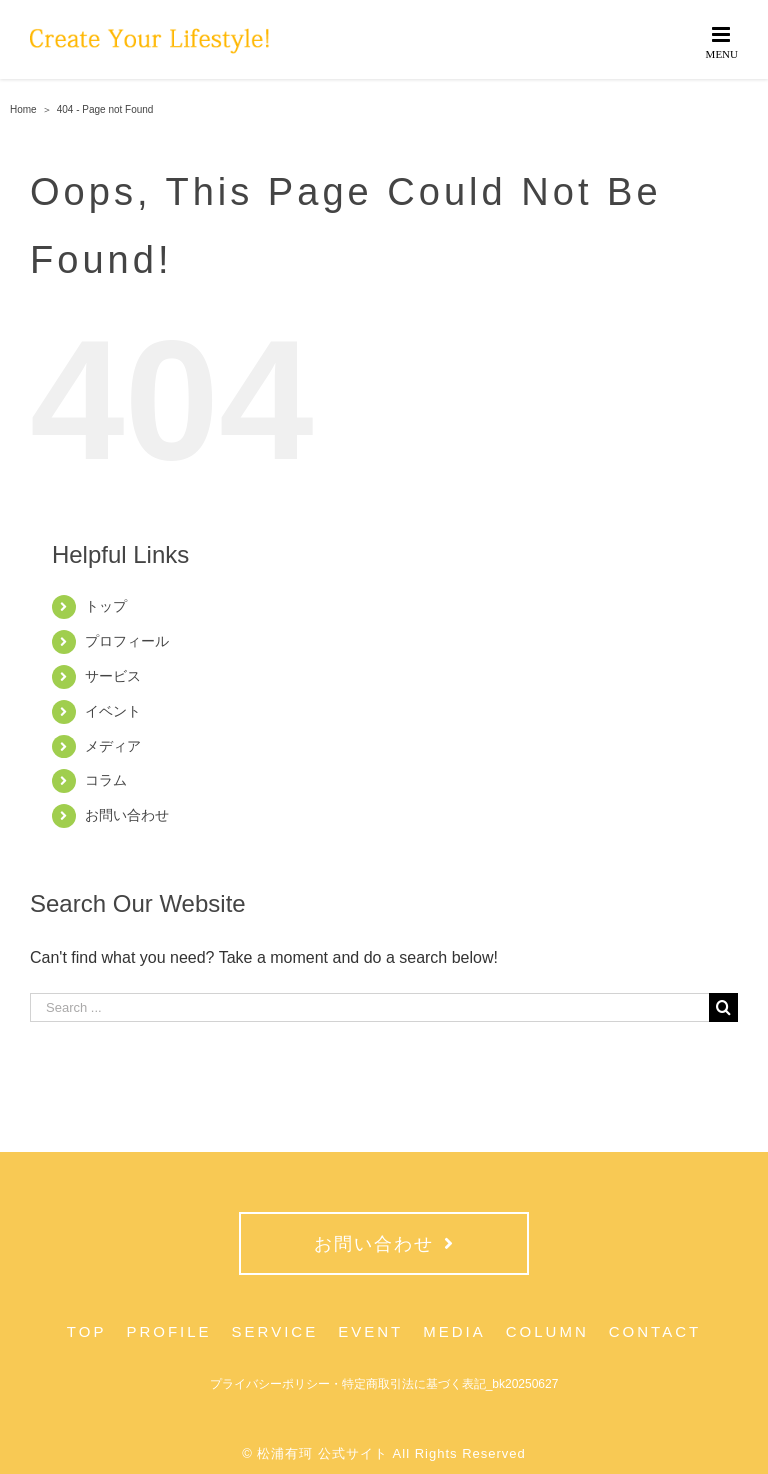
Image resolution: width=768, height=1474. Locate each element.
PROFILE (168, 1331)
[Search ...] (369, 1007)
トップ (106, 606)
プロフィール (127, 641)
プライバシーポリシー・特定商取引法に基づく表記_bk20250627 (384, 1384)
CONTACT (655, 1331)
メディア (113, 746)
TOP (87, 1331)
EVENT (370, 1331)
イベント (113, 711)
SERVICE (275, 1331)
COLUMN (547, 1331)
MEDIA (454, 1331)
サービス (113, 676)
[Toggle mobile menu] (723, 41)
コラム (106, 780)
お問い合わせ (127, 815)
